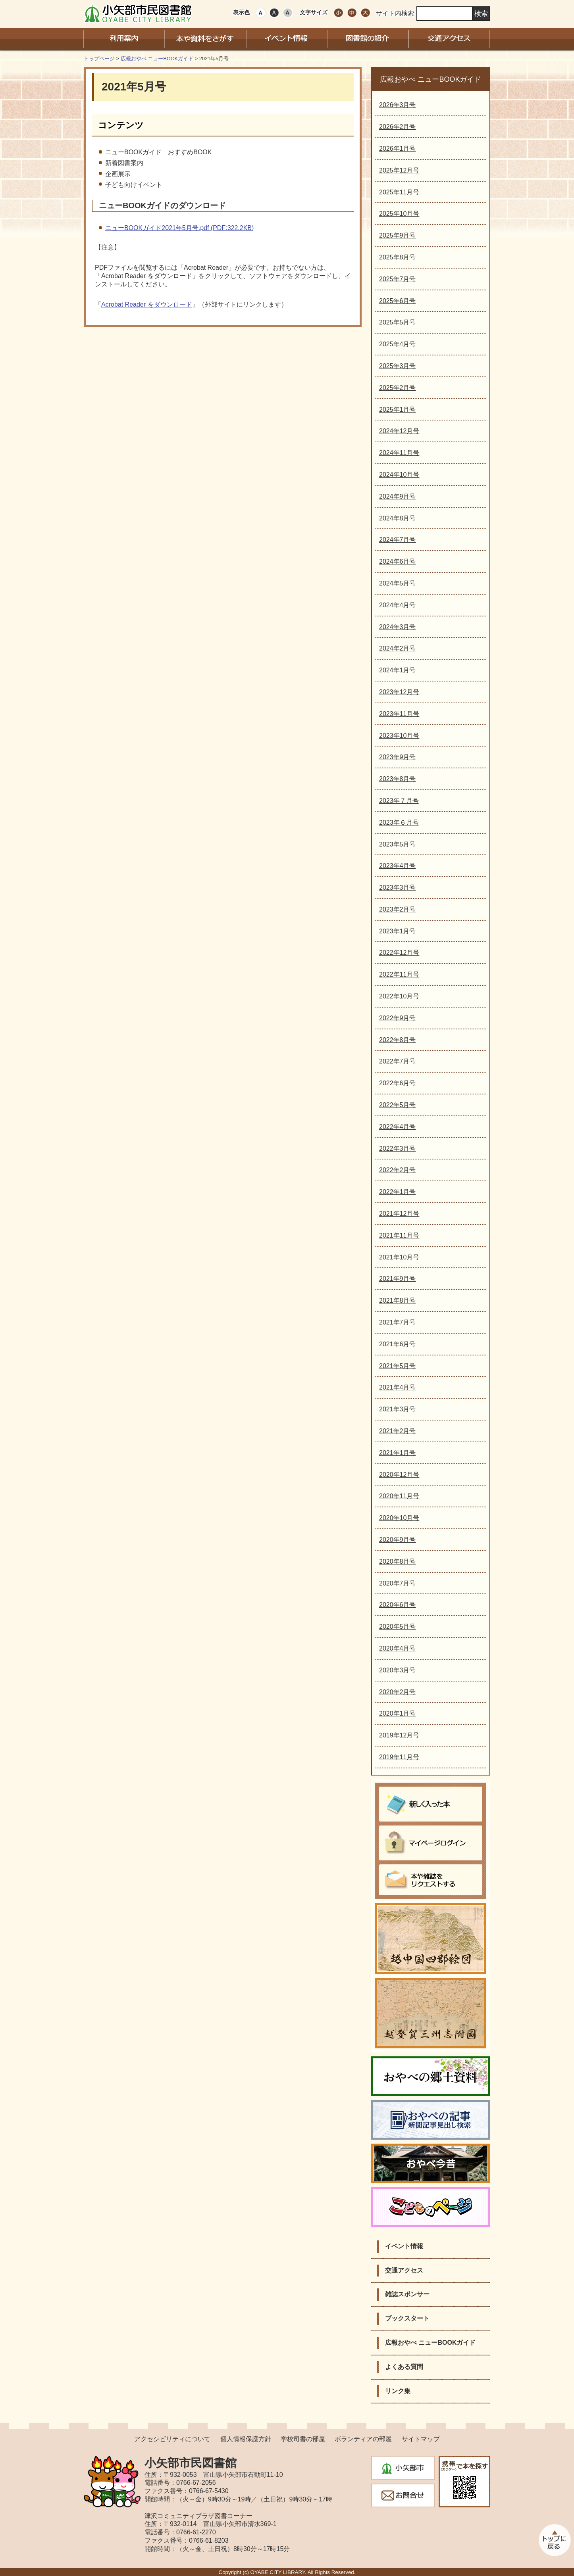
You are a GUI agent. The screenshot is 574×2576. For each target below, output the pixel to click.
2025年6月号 (397, 301)
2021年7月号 (397, 1322)
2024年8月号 (397, 518)
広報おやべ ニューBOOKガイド (157, 58)
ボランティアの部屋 (363, 2439)
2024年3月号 (397, 627)
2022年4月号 (397, 1126)
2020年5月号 (397, 1626)
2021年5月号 (397, 1366)
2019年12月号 (399, 1735)
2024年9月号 (397, 496)
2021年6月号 (397, 1344)
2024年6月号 (397, 561)
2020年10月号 (399, 1518)
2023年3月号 (397, 887)
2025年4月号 (397, 344)
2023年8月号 (397, 778)
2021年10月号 (399, 1257)
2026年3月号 (397, 105)
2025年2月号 (397, 387)
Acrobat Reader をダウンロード (146, 304)
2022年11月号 (399, 974)
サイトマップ (421, 2439)
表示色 (241, 12)
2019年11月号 (399, 1757)
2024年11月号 (399, 452)
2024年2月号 (397, 648)
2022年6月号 (397, 1083)
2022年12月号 (399, 952)
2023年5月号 (397, 844)
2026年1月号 (397, 148)
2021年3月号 (397, 1409)
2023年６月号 (399, 822)
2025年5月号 (397, 322)
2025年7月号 (397, 279)
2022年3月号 (397, 1148)
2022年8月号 (397, 1040)
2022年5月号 (397, 1105)
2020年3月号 (397, 1670)
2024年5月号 (397, 583)
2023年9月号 (397, 757)
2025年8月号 (397, 257)
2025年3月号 (397, 366)
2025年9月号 (397, 235)
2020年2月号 (397, 1692)
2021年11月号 (399, 1235)
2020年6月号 (397, 1604)
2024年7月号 (397, 539)
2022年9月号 (397, 1018)
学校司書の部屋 (303, 2439)
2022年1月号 (397, 1191)
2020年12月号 (399, 1474)
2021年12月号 (399, 1213)
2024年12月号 (399, 431)
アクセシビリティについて (172, 2439)
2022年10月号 (399, 996)
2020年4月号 (397, 1648)
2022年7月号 (397, 1061)
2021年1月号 (397, 1452)
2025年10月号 (399, 213)
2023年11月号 (399, 713)
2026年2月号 (397, 126)
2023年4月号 (397, 865)
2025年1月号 (397, 409)
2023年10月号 (399, 735)
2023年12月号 (399, 692)
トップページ (99, 58)
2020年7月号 (397, 1583)
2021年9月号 (397, 1278)
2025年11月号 (399, 192)
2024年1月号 (397, 670)
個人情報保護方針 (245, 2439)
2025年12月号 (399, 170)
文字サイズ (313, 12)
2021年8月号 (397, 1300)
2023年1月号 (397, 931)
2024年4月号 (397, 605)
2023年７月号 (399, 800)
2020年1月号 (397, 1713)
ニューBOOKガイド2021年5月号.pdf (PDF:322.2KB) (179, 228)
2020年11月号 (399, 1496)
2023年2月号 (397, 909)
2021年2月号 (397, 1431)
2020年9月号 (397, 1539)
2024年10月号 (399, 474)
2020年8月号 (397, 1561)
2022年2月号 (397, 1170)
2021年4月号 (397, 1387)
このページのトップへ (554, 2540)
